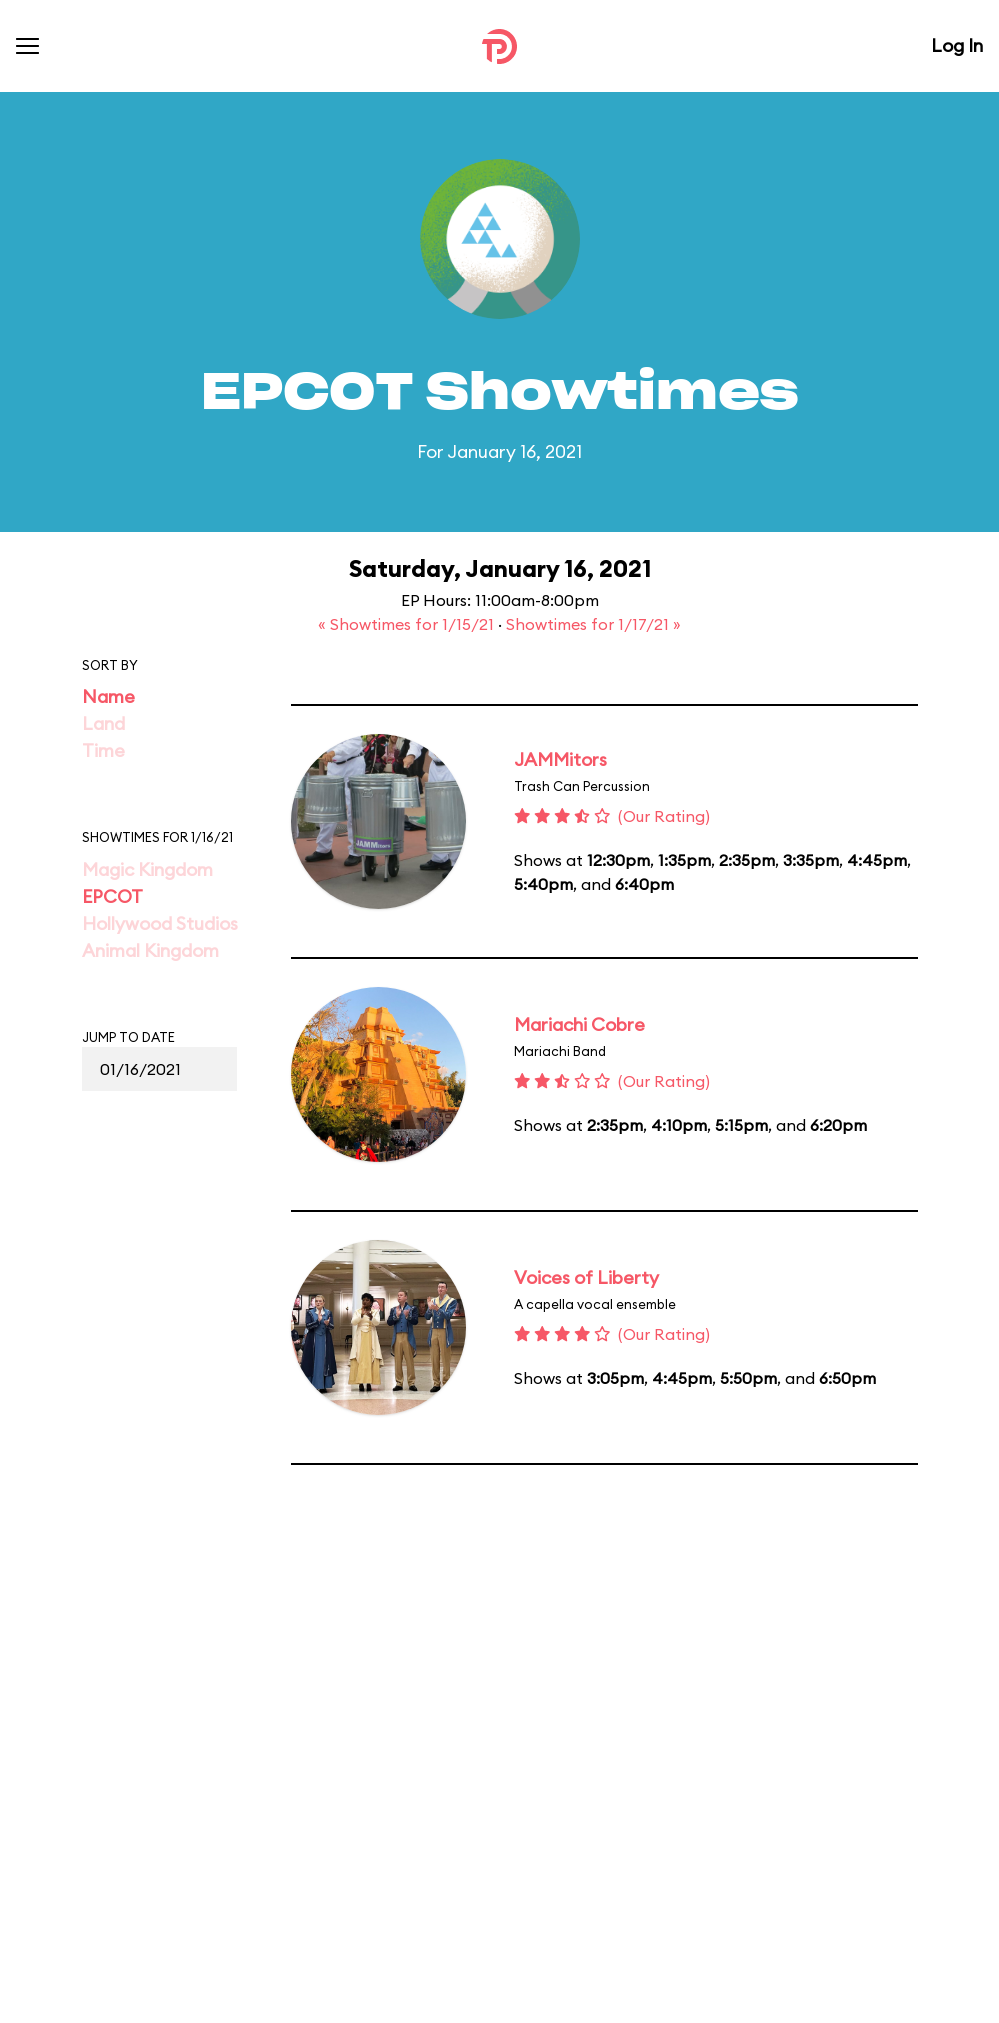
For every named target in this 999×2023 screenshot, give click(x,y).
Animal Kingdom (150, 950)
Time (103, 750)
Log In (957, 45)
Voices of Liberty (586, 1277)
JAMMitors (560, 759)
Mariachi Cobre (579, 1024)
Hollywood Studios (160, 923)
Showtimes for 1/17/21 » (593, 624)
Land (103, 723)
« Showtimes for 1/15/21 (408, 624)
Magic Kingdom (147, 869)
